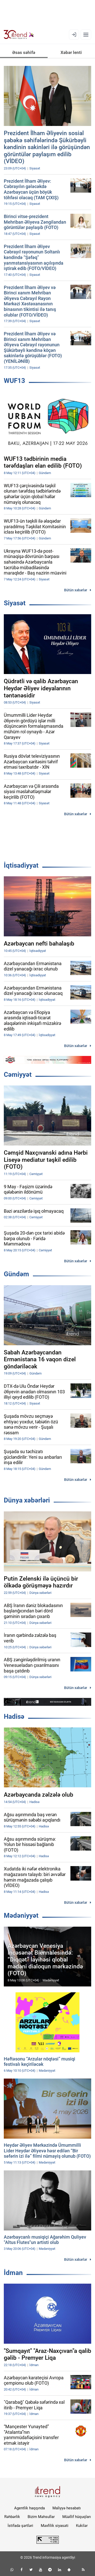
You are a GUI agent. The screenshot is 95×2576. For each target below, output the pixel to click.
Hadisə (14, 1716)
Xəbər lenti (71, 52)
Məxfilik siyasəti (54, 2525)
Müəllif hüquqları (76, 2516)
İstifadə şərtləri (20, 2525)
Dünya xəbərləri (27, 1500)
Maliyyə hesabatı (66, 2508)
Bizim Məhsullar (41, 2516)
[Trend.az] (19, 34)
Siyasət (15, 603)
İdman (13, 2273)
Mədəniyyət (21, 1915)
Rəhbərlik (12, 2516)
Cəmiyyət (18, 1074)
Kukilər (82, 2525)
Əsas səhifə (23, 52)
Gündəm (16, 1274)
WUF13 (14, 380)
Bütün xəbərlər (75, 590)
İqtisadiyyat (21, 865)
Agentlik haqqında (29, 2508)
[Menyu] (86, 35)
